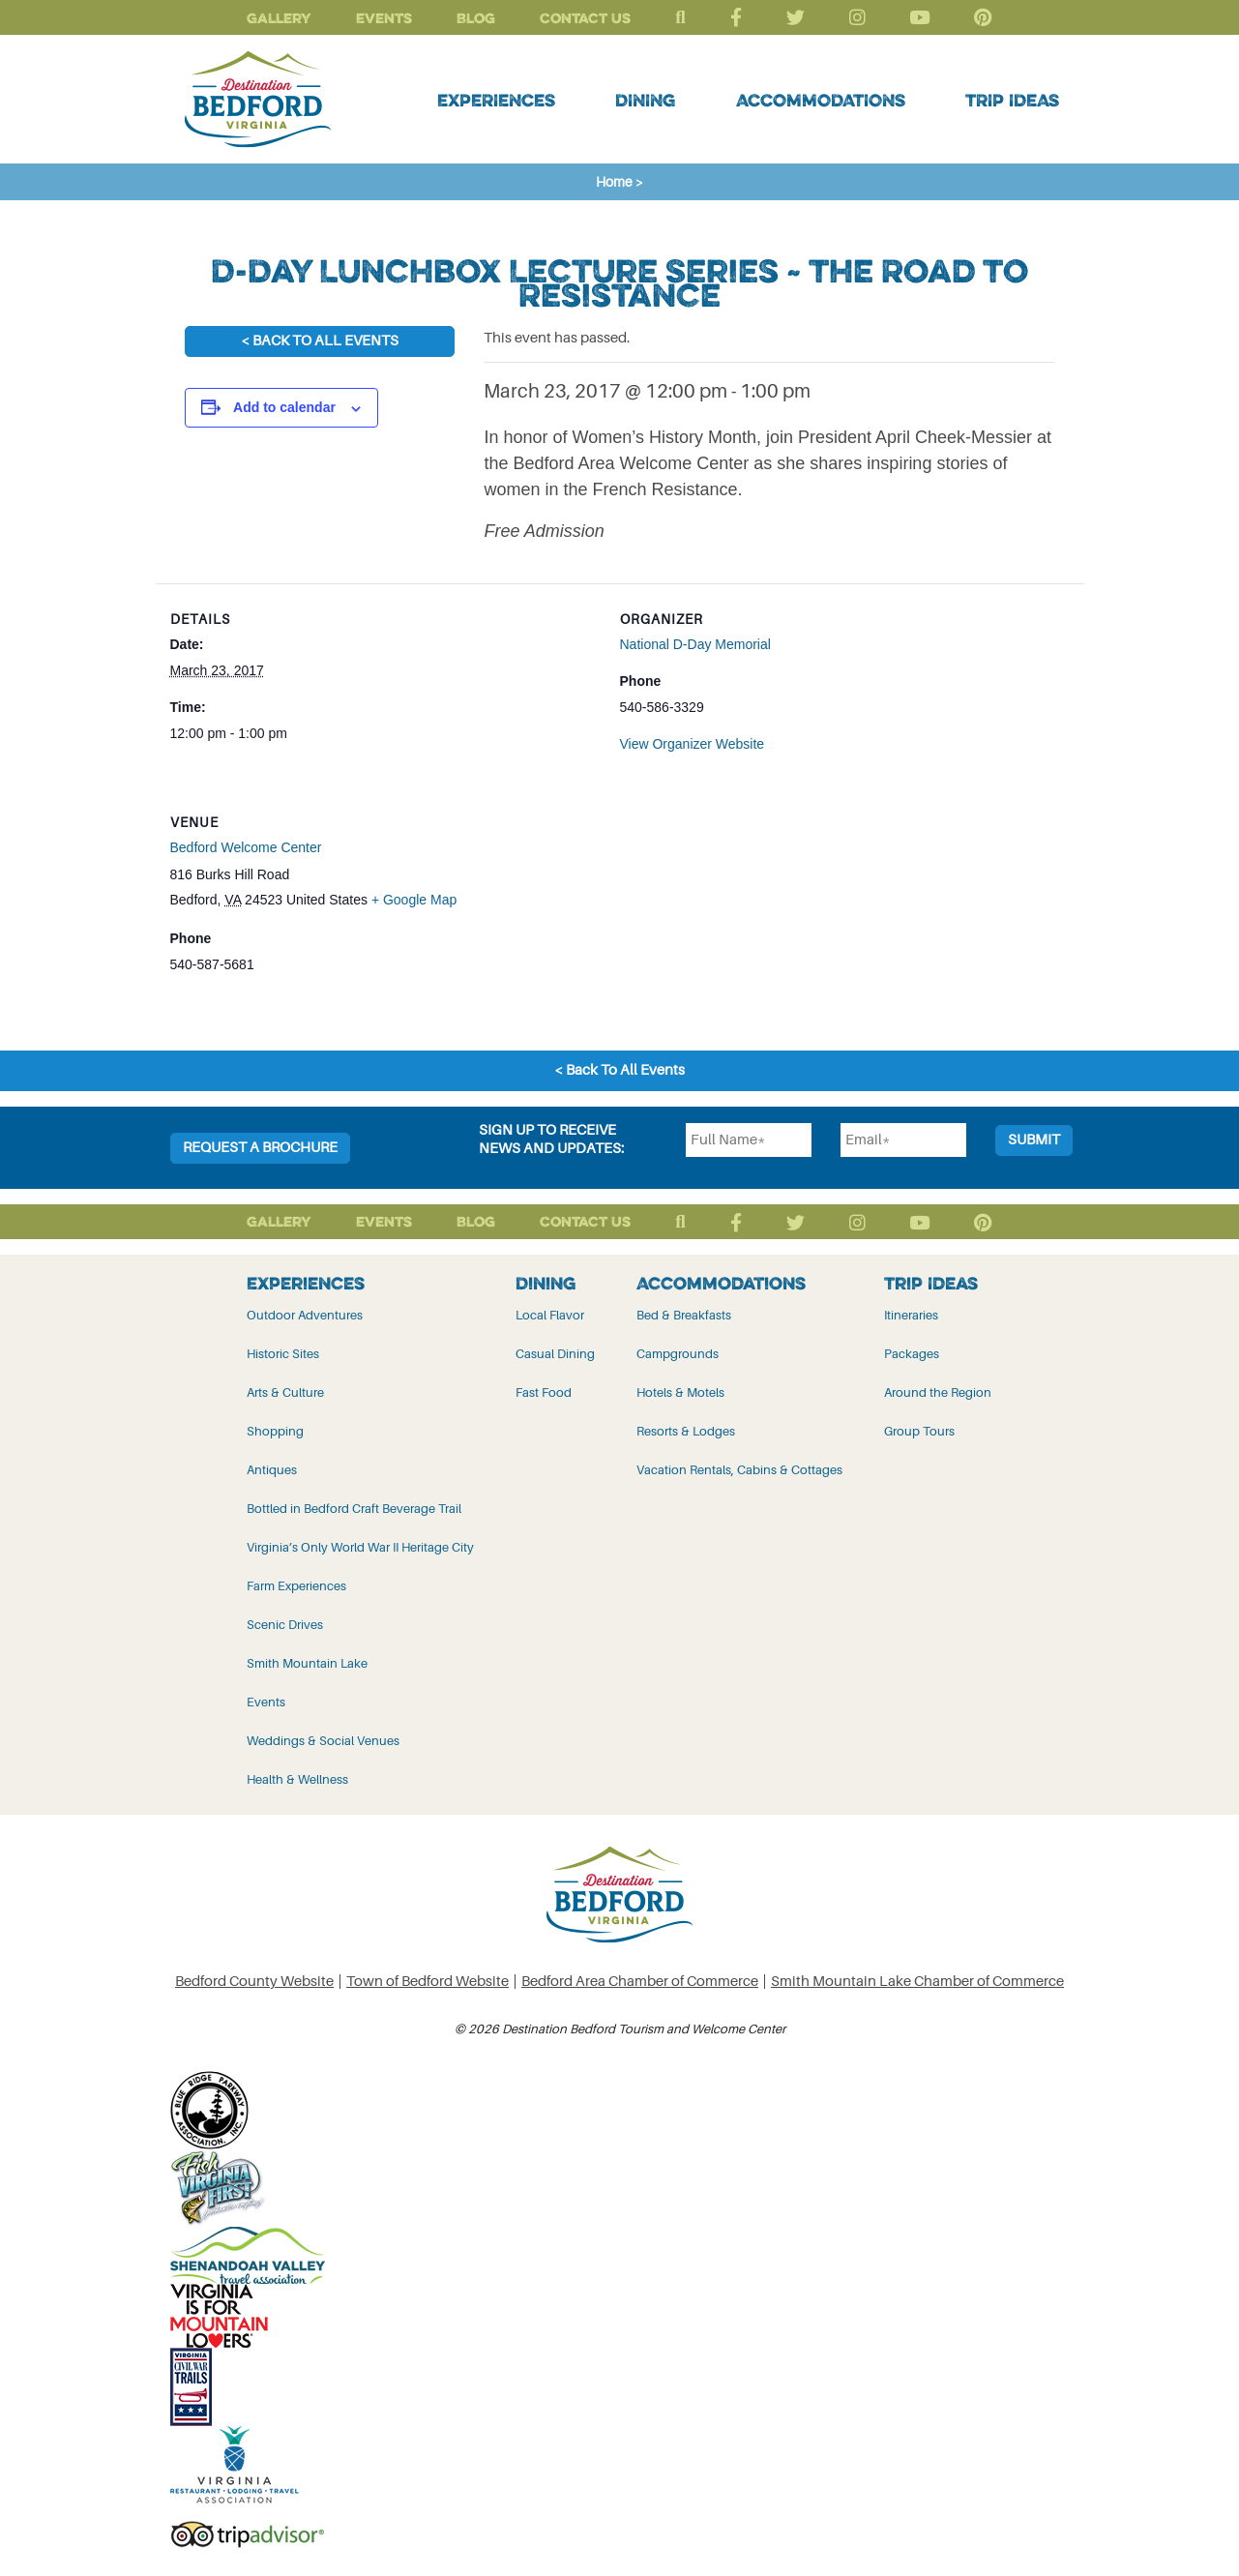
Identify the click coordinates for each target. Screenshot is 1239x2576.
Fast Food (544, 1392)
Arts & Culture (285, 1392)
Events (384, 18)
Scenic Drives (285, 1624)
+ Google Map (414, 899)
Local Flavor (550, 1315)
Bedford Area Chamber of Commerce (639, 1981)
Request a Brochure (260, 1148)
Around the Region (937, 1392)
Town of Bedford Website (427, 1981)
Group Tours (919, 1431)
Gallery (279, 18)
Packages (911, 1354)
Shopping (275, 1431)
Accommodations (820, 99)
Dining (645, 99)
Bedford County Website (254, 1981)
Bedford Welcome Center (246, 847)
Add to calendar (284, 407)
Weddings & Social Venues (323, 1740)
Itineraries (911, 1315)
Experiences (496, 99)
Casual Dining (555, 1354)
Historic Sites (283, 1354)
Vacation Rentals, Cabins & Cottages (739, 1470)
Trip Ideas (1012, 99)
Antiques (272, 1470)
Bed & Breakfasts (683, 1315)
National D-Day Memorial (695, 644)
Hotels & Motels (680, 1392)
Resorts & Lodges (685, 1431)
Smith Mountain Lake (307, 1663)
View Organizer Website (692, 744)
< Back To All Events (319, 341)
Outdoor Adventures (305, 1315)
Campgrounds (677, 1354)
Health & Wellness (297, 1779)
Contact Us (585, 18)
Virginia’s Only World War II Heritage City (360, 1547)
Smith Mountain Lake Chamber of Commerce (917, 1981)
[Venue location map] (968, 919)
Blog (476, 18)
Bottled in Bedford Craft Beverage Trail (354, 1508)
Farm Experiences (296, 1586)
